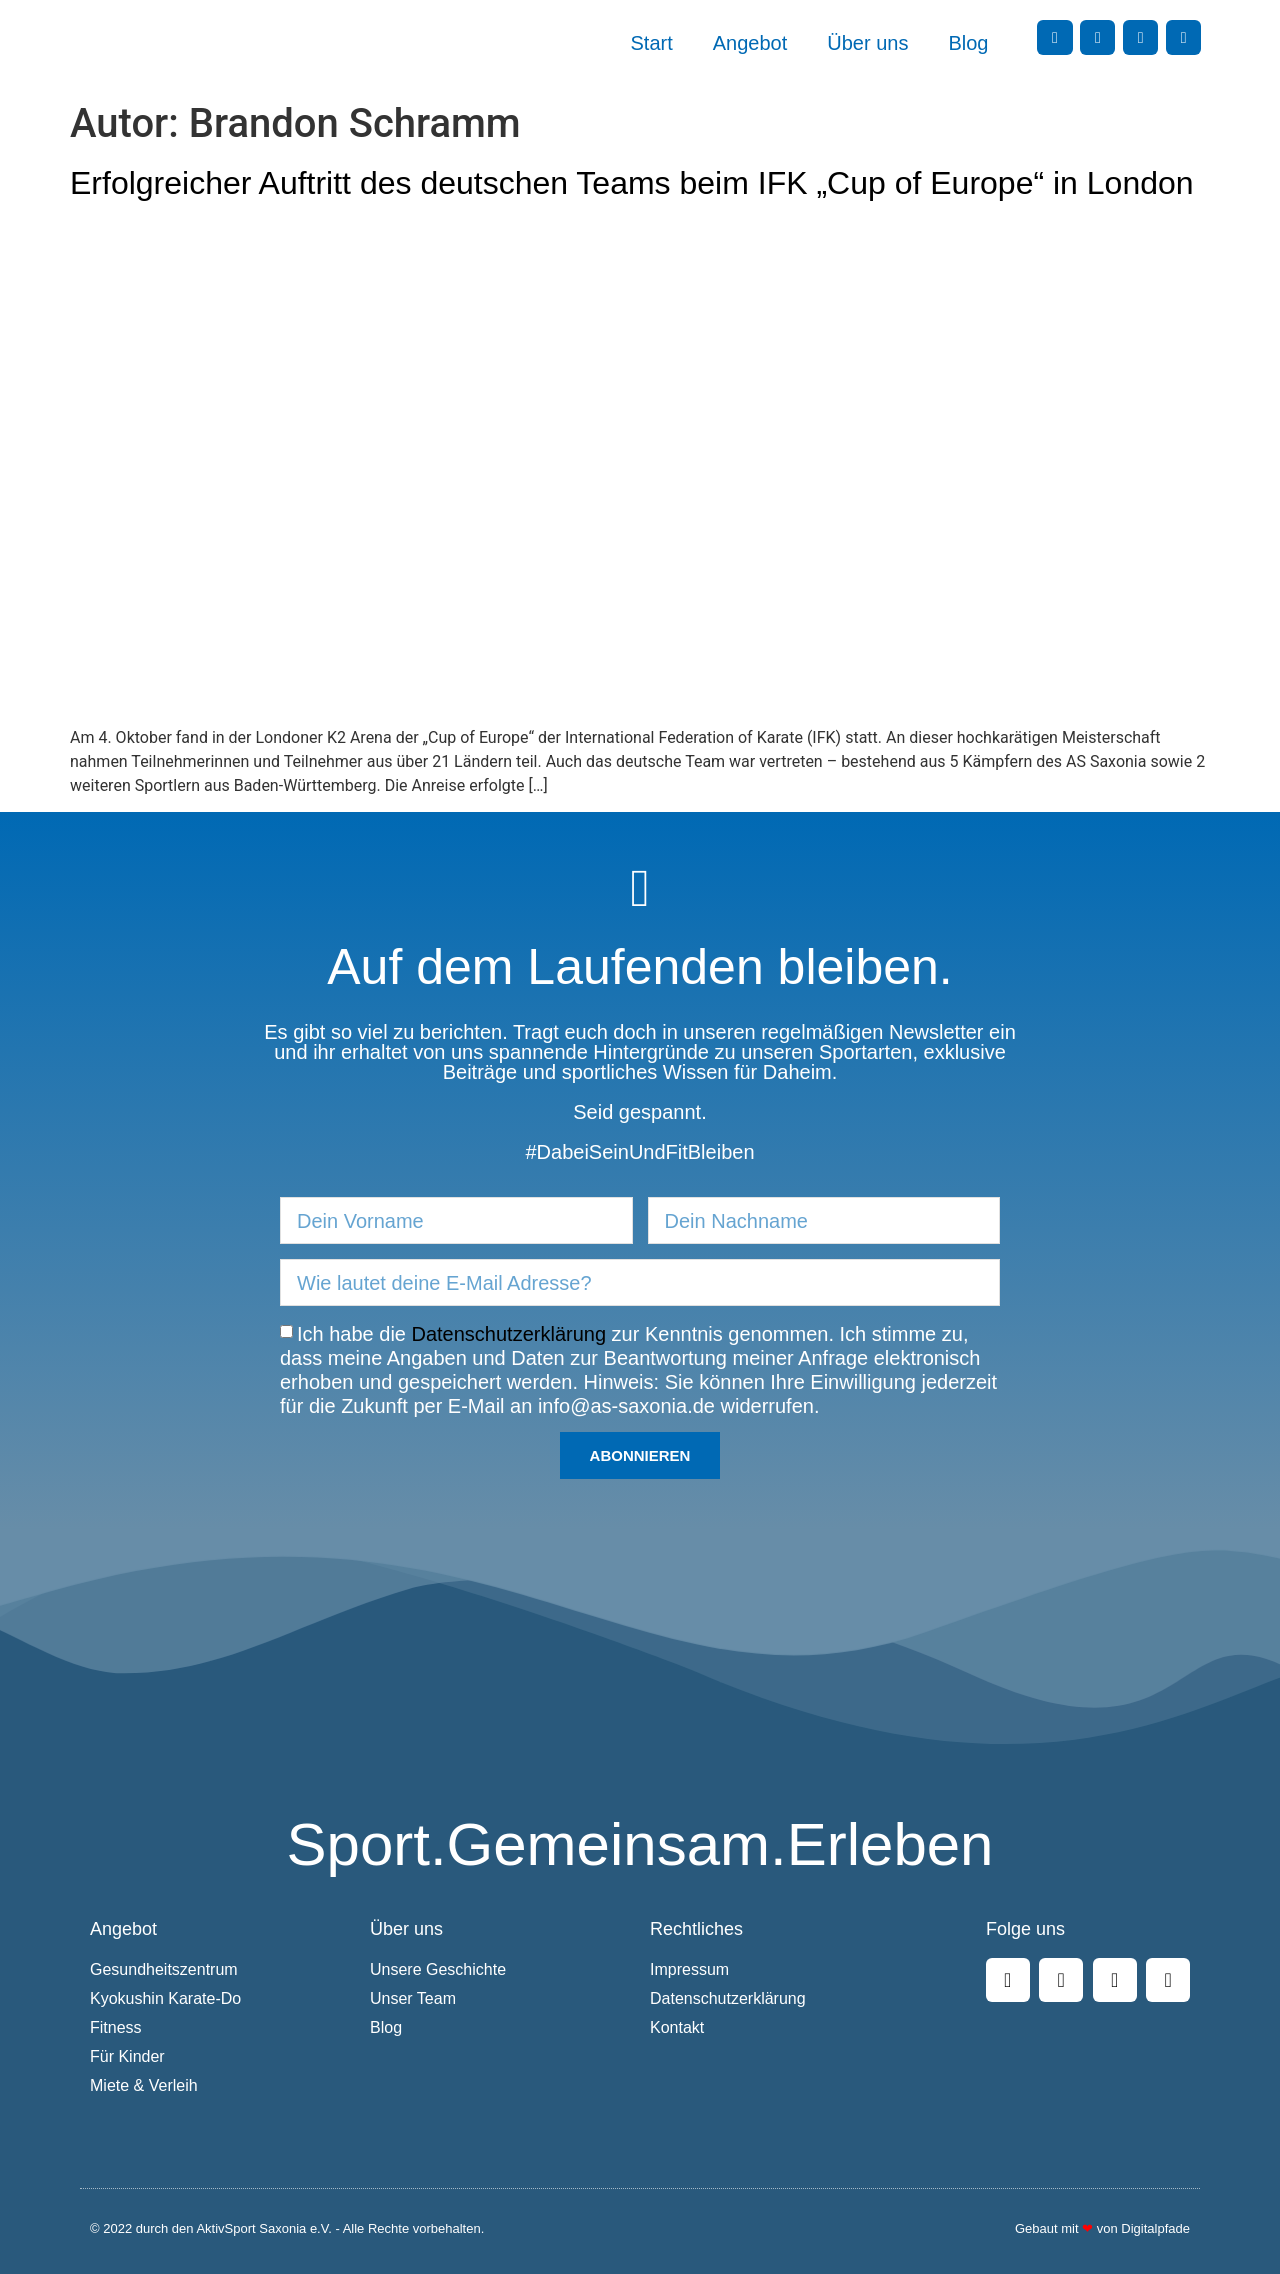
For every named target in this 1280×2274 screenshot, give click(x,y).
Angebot (750, 43)
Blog (968, 43)
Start (652, 43)
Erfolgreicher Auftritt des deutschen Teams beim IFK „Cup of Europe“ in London (632, 183)
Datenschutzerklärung (509, 1334)
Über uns (867, 43)
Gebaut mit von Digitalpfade (1102, 2228)
